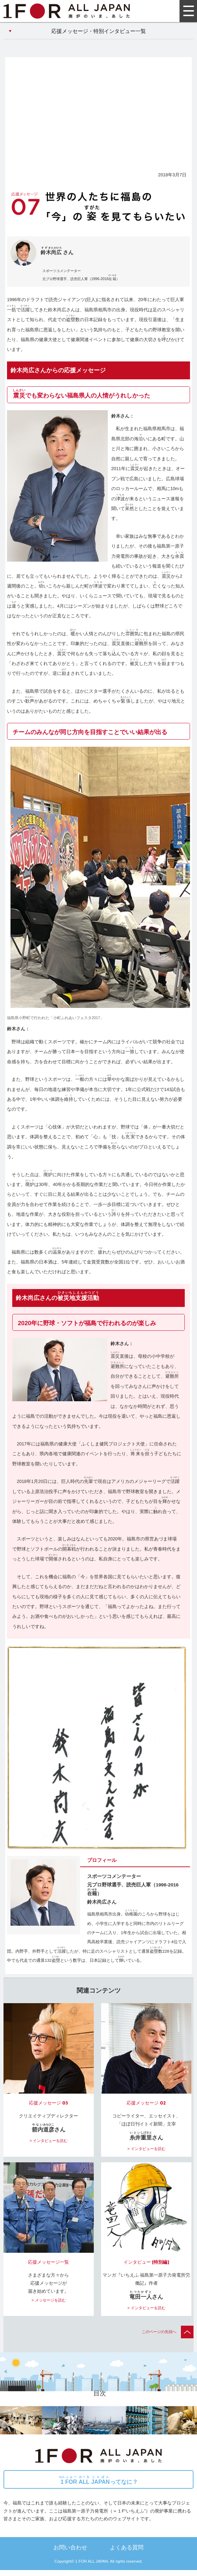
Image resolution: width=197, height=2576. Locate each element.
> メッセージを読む (48, 2300)
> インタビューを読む (48, 2140)
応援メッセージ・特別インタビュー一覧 (98, 31)
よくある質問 (126, 2547)
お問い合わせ (70, 2547)
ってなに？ (98, 2480)
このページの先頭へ (168, 2332)
